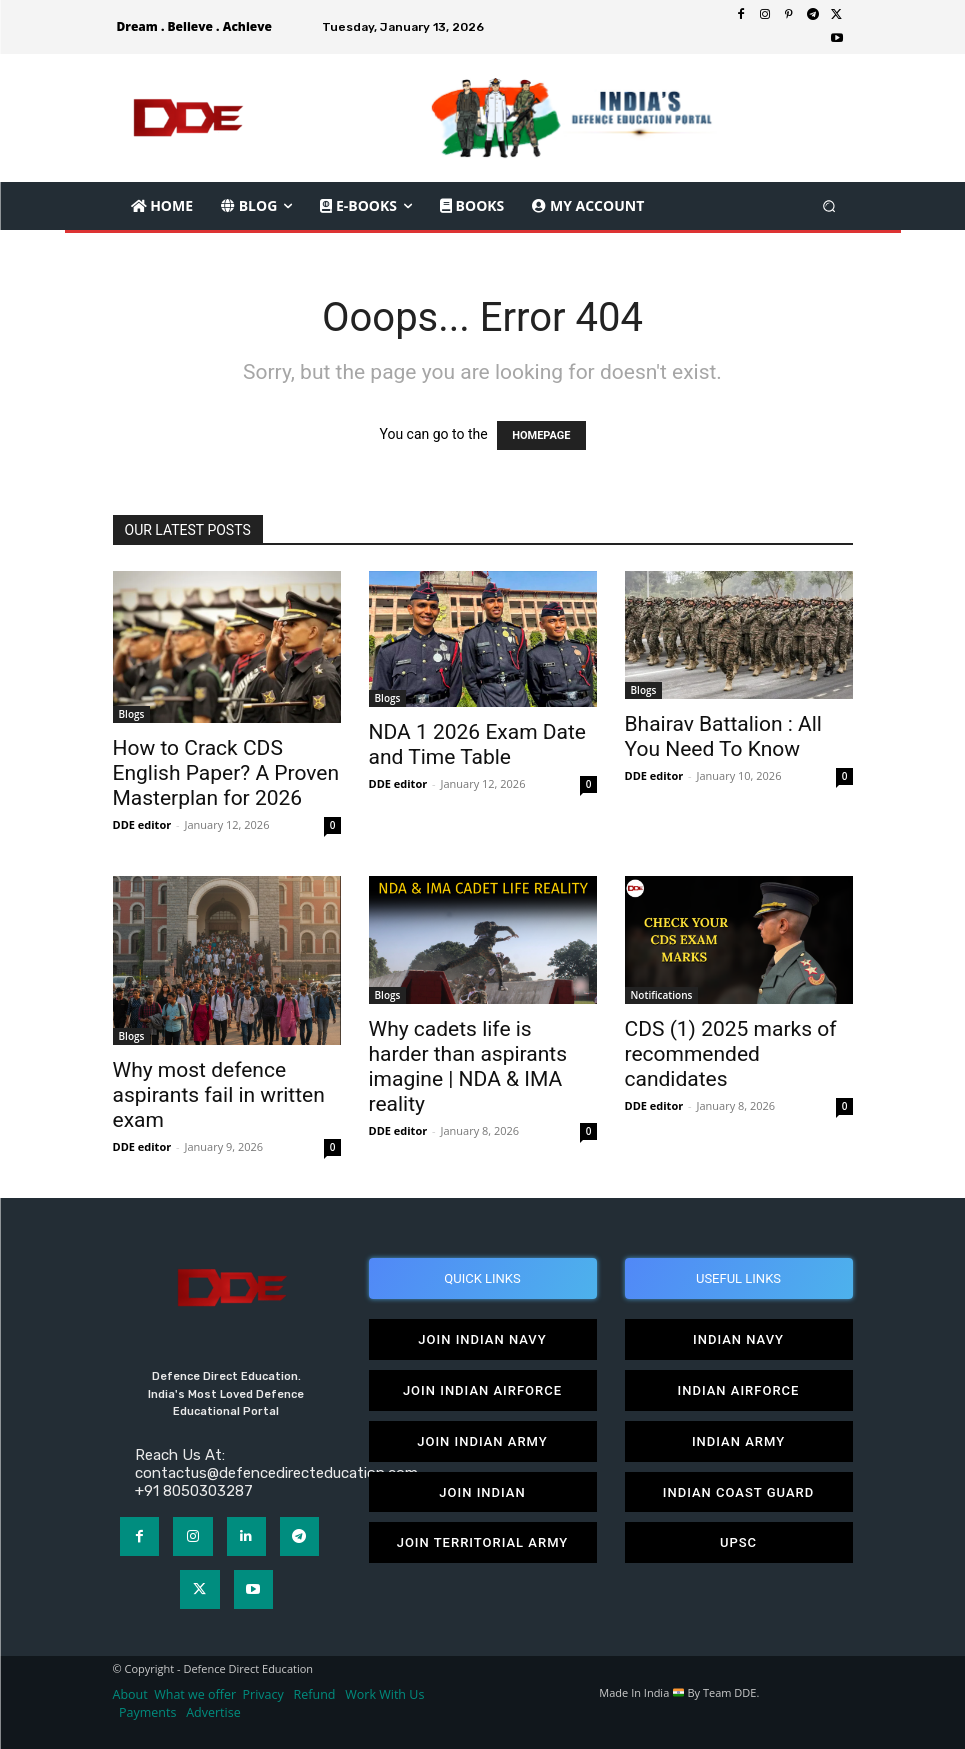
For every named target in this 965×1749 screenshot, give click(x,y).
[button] (828, 205)
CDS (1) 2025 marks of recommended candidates (731, 1054)
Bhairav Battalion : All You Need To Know (723, 736)
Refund (315, 1694)
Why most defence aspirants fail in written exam (219, 1095)
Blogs (132, 714)
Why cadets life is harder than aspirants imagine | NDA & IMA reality (468, 1066)
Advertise (213, 1712)
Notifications (662, 995)
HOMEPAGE (541, 435)
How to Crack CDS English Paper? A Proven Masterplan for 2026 (226, 773)
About (130, 1694)
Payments (147, 1712)
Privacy (265, 1694)
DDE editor (142, 824)
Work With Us (384, 1694)
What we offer (195, 1694)
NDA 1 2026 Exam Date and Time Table (478, 744)
